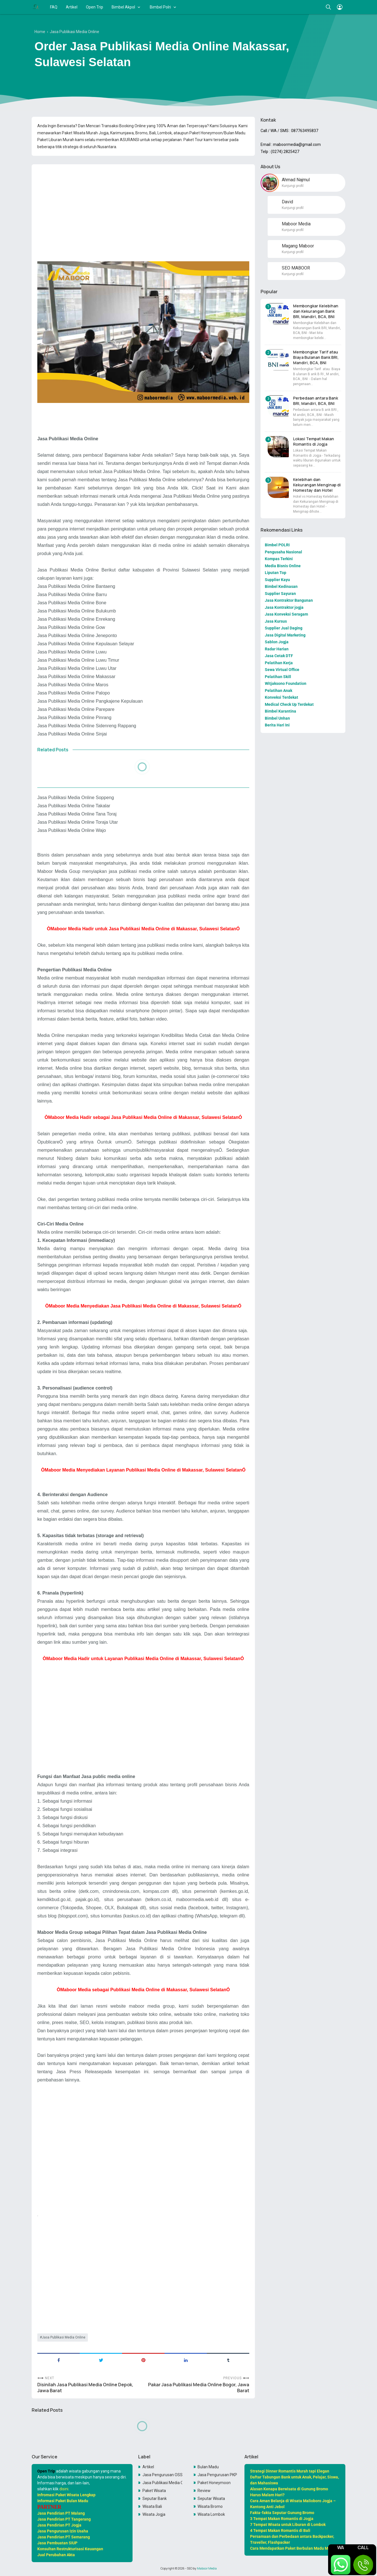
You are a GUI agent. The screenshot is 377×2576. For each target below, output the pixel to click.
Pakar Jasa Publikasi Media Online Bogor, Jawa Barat (198, 2388)
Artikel (71, 7)
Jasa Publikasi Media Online (63, 2337)
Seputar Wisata (211, 2498)
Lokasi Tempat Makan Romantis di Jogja (313, 441)
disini (63, 2489)
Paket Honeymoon (214, 2482)
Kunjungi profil (293, 186)
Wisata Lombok (211, 2514)
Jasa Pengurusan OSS (162, 2475)
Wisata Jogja (153, 2514)
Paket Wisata (154, 2490)
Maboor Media (207, 2568)
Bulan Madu (208, 2467)
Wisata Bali (152, 2506)
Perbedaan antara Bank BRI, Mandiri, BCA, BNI (315, 400)
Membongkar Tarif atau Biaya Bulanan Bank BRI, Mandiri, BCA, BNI (316, 357)
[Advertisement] (143, 208)
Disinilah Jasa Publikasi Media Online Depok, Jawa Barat (85, 2388)
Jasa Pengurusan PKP (217, 2475)
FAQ (53, 7)
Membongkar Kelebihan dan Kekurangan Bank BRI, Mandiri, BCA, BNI (315, 311)
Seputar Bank (154, 2498)
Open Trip (94, 7)
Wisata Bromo (210, 2506)
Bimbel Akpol (123, 7)
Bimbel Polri (160, 7)
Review (204, 2490)
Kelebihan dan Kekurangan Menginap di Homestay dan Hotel (317, 485)
